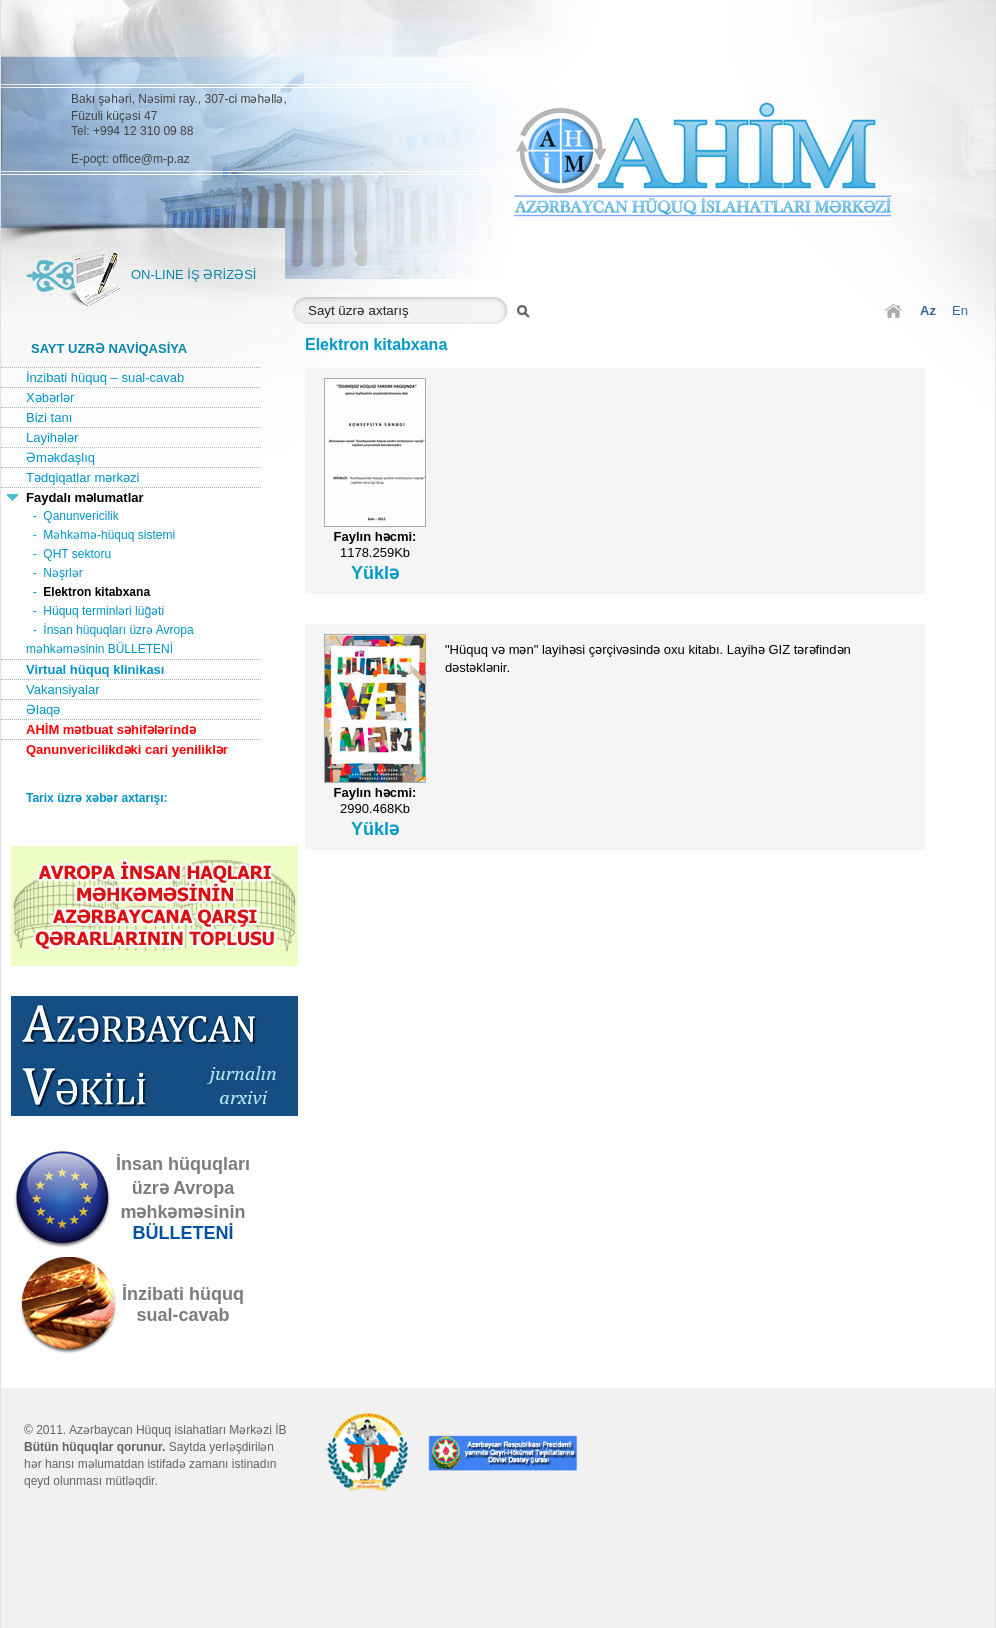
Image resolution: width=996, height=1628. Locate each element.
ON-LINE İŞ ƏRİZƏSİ (193, 274)
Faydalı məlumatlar (85, 497)
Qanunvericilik (80, 516)
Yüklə (375, 573)
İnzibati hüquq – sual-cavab (105, 377)
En (960, 310)
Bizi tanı (49, 417)
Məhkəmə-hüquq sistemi (109, 535)
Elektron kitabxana (96, 592)
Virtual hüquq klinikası (95, 669)
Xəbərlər (50, 397)
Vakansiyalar (62, 689)
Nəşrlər (62, 573)
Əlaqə (43, 709)
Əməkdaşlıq (60, 457)
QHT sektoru (77, 554)
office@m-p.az (150, 159)
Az (928, 310)
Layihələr (52, 437)
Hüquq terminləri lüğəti (103, 611)
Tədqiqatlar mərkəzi (82, 477)
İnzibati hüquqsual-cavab (183, 1304)
